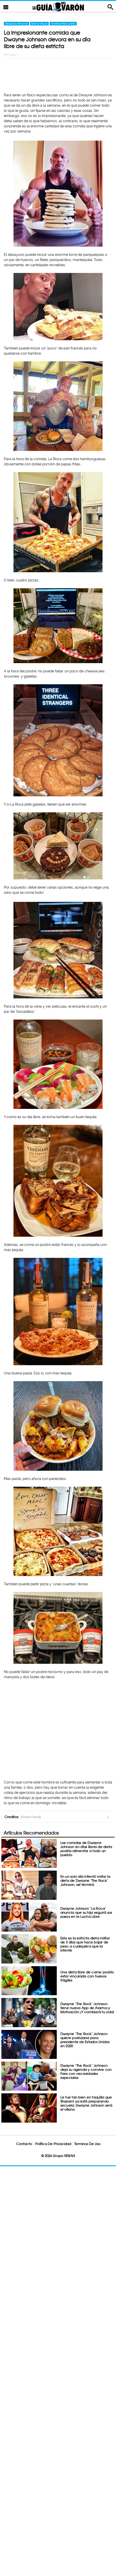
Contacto (24, 2554)
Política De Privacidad (53, 2554)
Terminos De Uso (87, 2554)
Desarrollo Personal (16, 23)
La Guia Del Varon (58, 6)
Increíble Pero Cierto (63, 23)
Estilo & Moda (39, 23)
